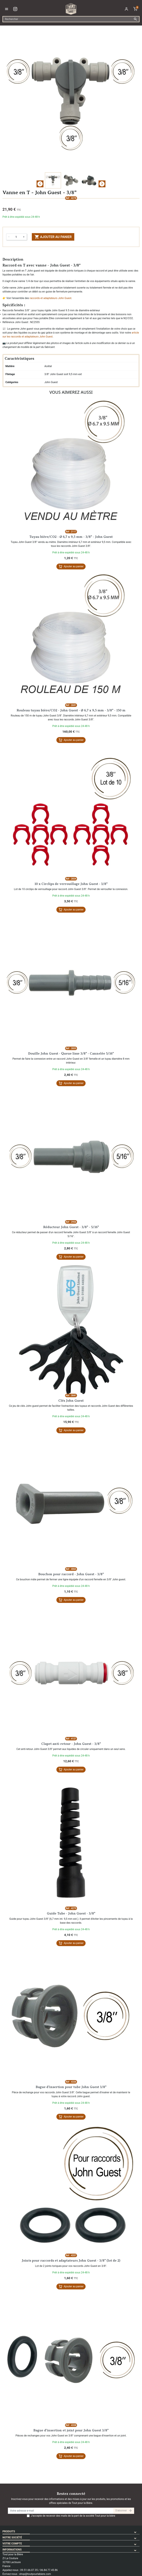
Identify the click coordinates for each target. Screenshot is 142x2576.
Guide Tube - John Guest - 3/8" (71, 1913)
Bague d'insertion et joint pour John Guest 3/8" (71, 2430)
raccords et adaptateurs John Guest (50, 298)
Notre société (12, 2537)
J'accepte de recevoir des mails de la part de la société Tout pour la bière (73, 2515)
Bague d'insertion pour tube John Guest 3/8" (71, 2087)
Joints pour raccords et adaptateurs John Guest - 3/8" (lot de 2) (71, 2260)
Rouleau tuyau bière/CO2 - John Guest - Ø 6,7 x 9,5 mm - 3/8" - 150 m (71, 710)
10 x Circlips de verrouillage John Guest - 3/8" (71, 884)
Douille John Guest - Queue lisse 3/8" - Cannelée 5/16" (71, 1053)
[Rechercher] (71, 19)
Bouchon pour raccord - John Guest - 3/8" (71, 1574)
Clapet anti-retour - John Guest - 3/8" (71, 1744)
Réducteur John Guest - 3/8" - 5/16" (71, 1227)
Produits (8, 2531)
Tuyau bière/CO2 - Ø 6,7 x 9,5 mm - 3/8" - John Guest (71, 537)
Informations (12, 2549)
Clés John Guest (71, 1401)
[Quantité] (16, 237)
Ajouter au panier (53, 236)
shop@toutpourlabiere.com (35, 2574)
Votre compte (12, 2543)
